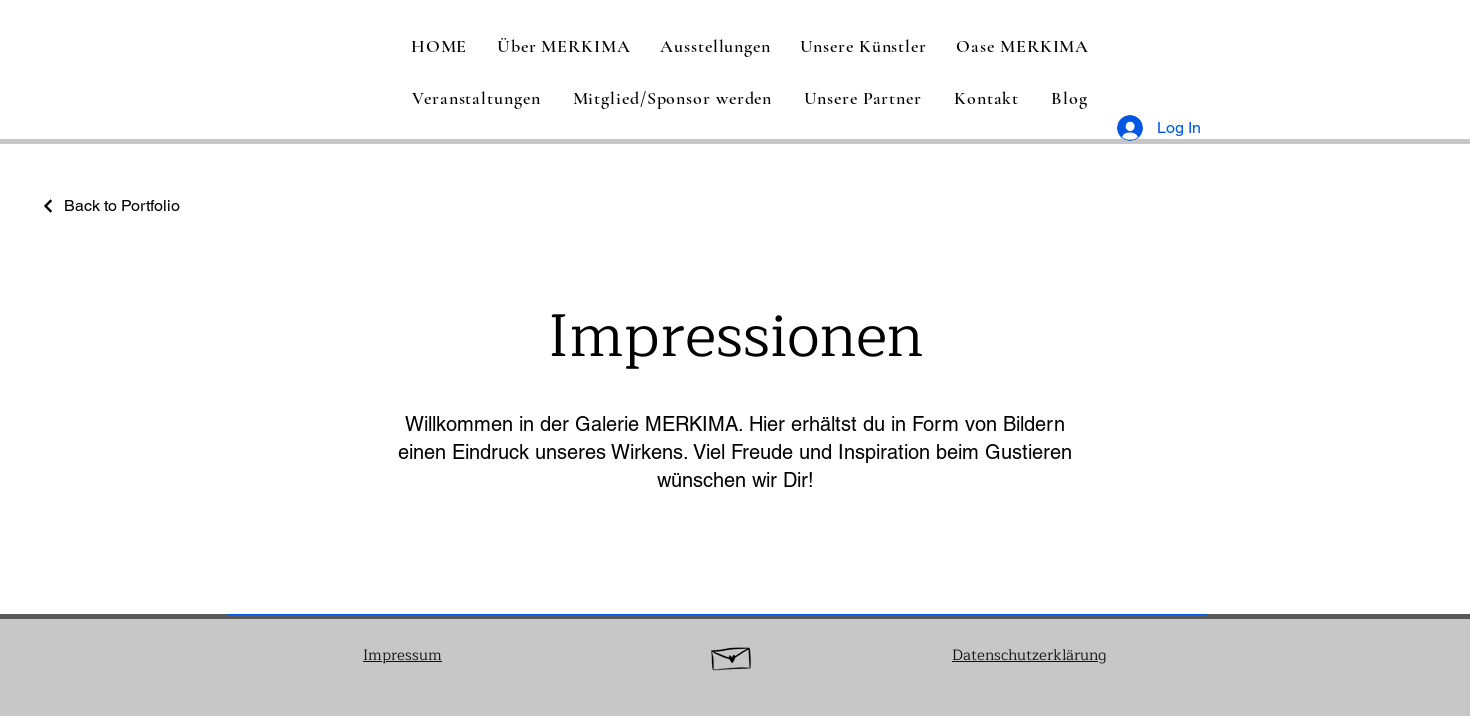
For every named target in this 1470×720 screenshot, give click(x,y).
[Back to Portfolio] (110, 205)
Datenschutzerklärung (1029, 655)
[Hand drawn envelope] (731, 655)
